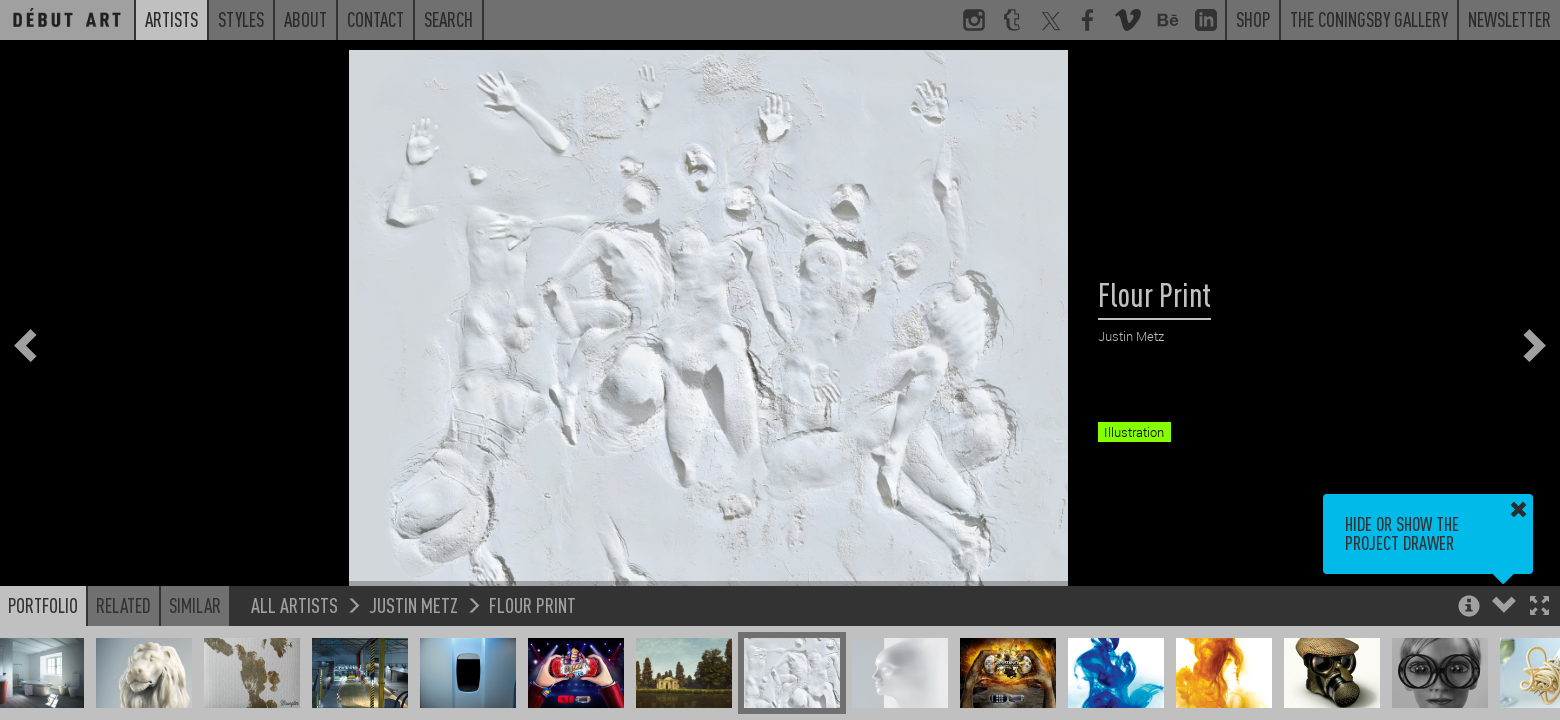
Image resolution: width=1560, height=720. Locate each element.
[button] (1539, 607)
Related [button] (123, 605)
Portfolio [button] (43, 605)
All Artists (294, 604)
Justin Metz (413, 604)
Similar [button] (195, 605)
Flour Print (532, 604)
